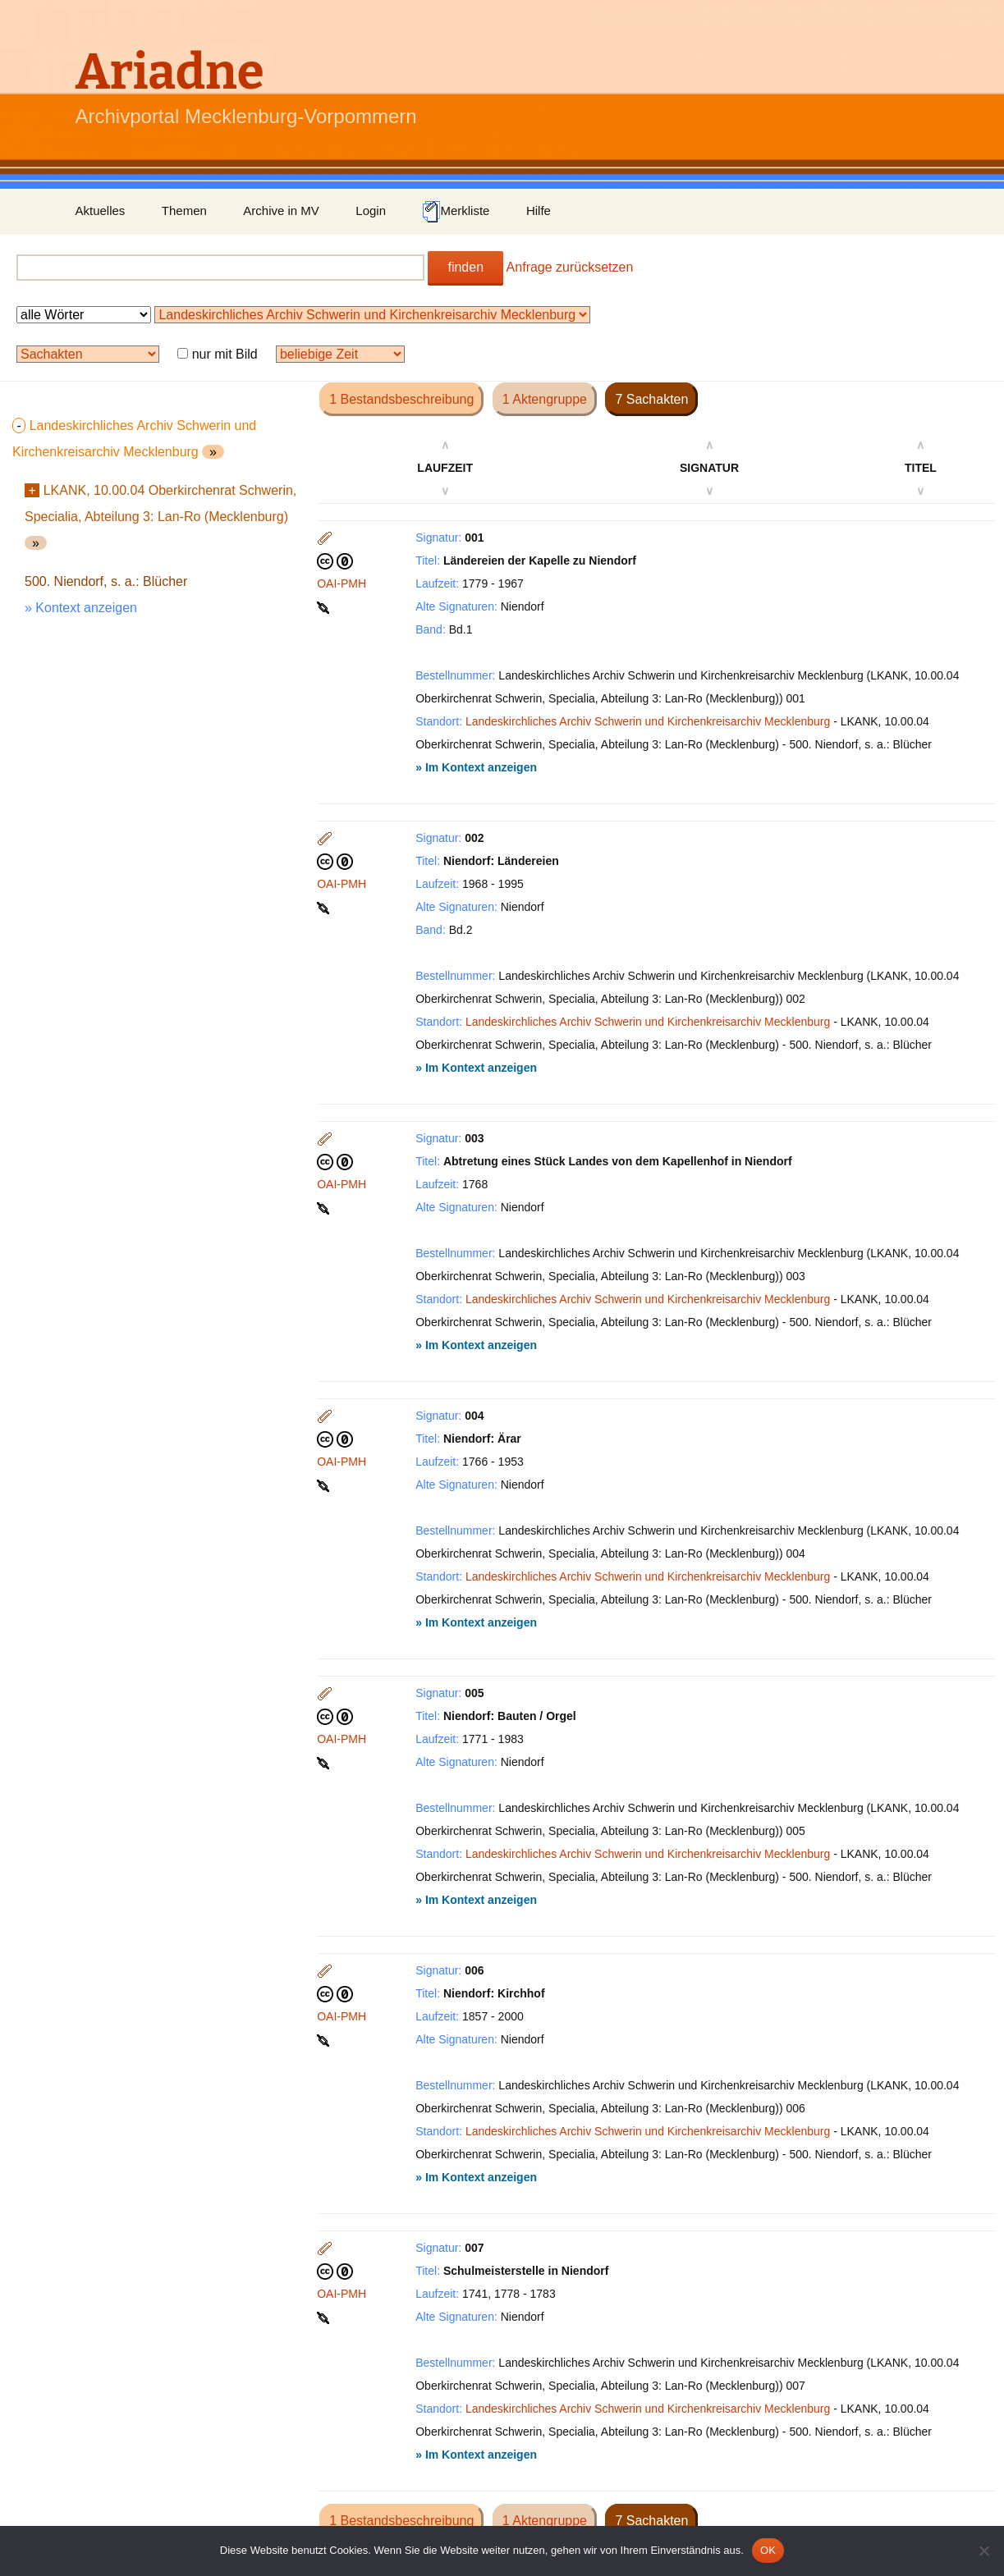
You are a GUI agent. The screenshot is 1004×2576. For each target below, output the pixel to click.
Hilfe (538, 210)
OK (768, 2550)
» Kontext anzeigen (81, 608)
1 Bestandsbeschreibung (401, 399)
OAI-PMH (341, 583)
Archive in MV (281, 210)
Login (370, 210)
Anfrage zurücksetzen (570, 267)
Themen (184, 210)
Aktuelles (101, 210)
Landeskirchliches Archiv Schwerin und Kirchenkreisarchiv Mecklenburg (647, 721)
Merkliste (455, 211)
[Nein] (983, 2550)
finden (465, 267)
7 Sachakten (651, 399)
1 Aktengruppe (544, 399)
